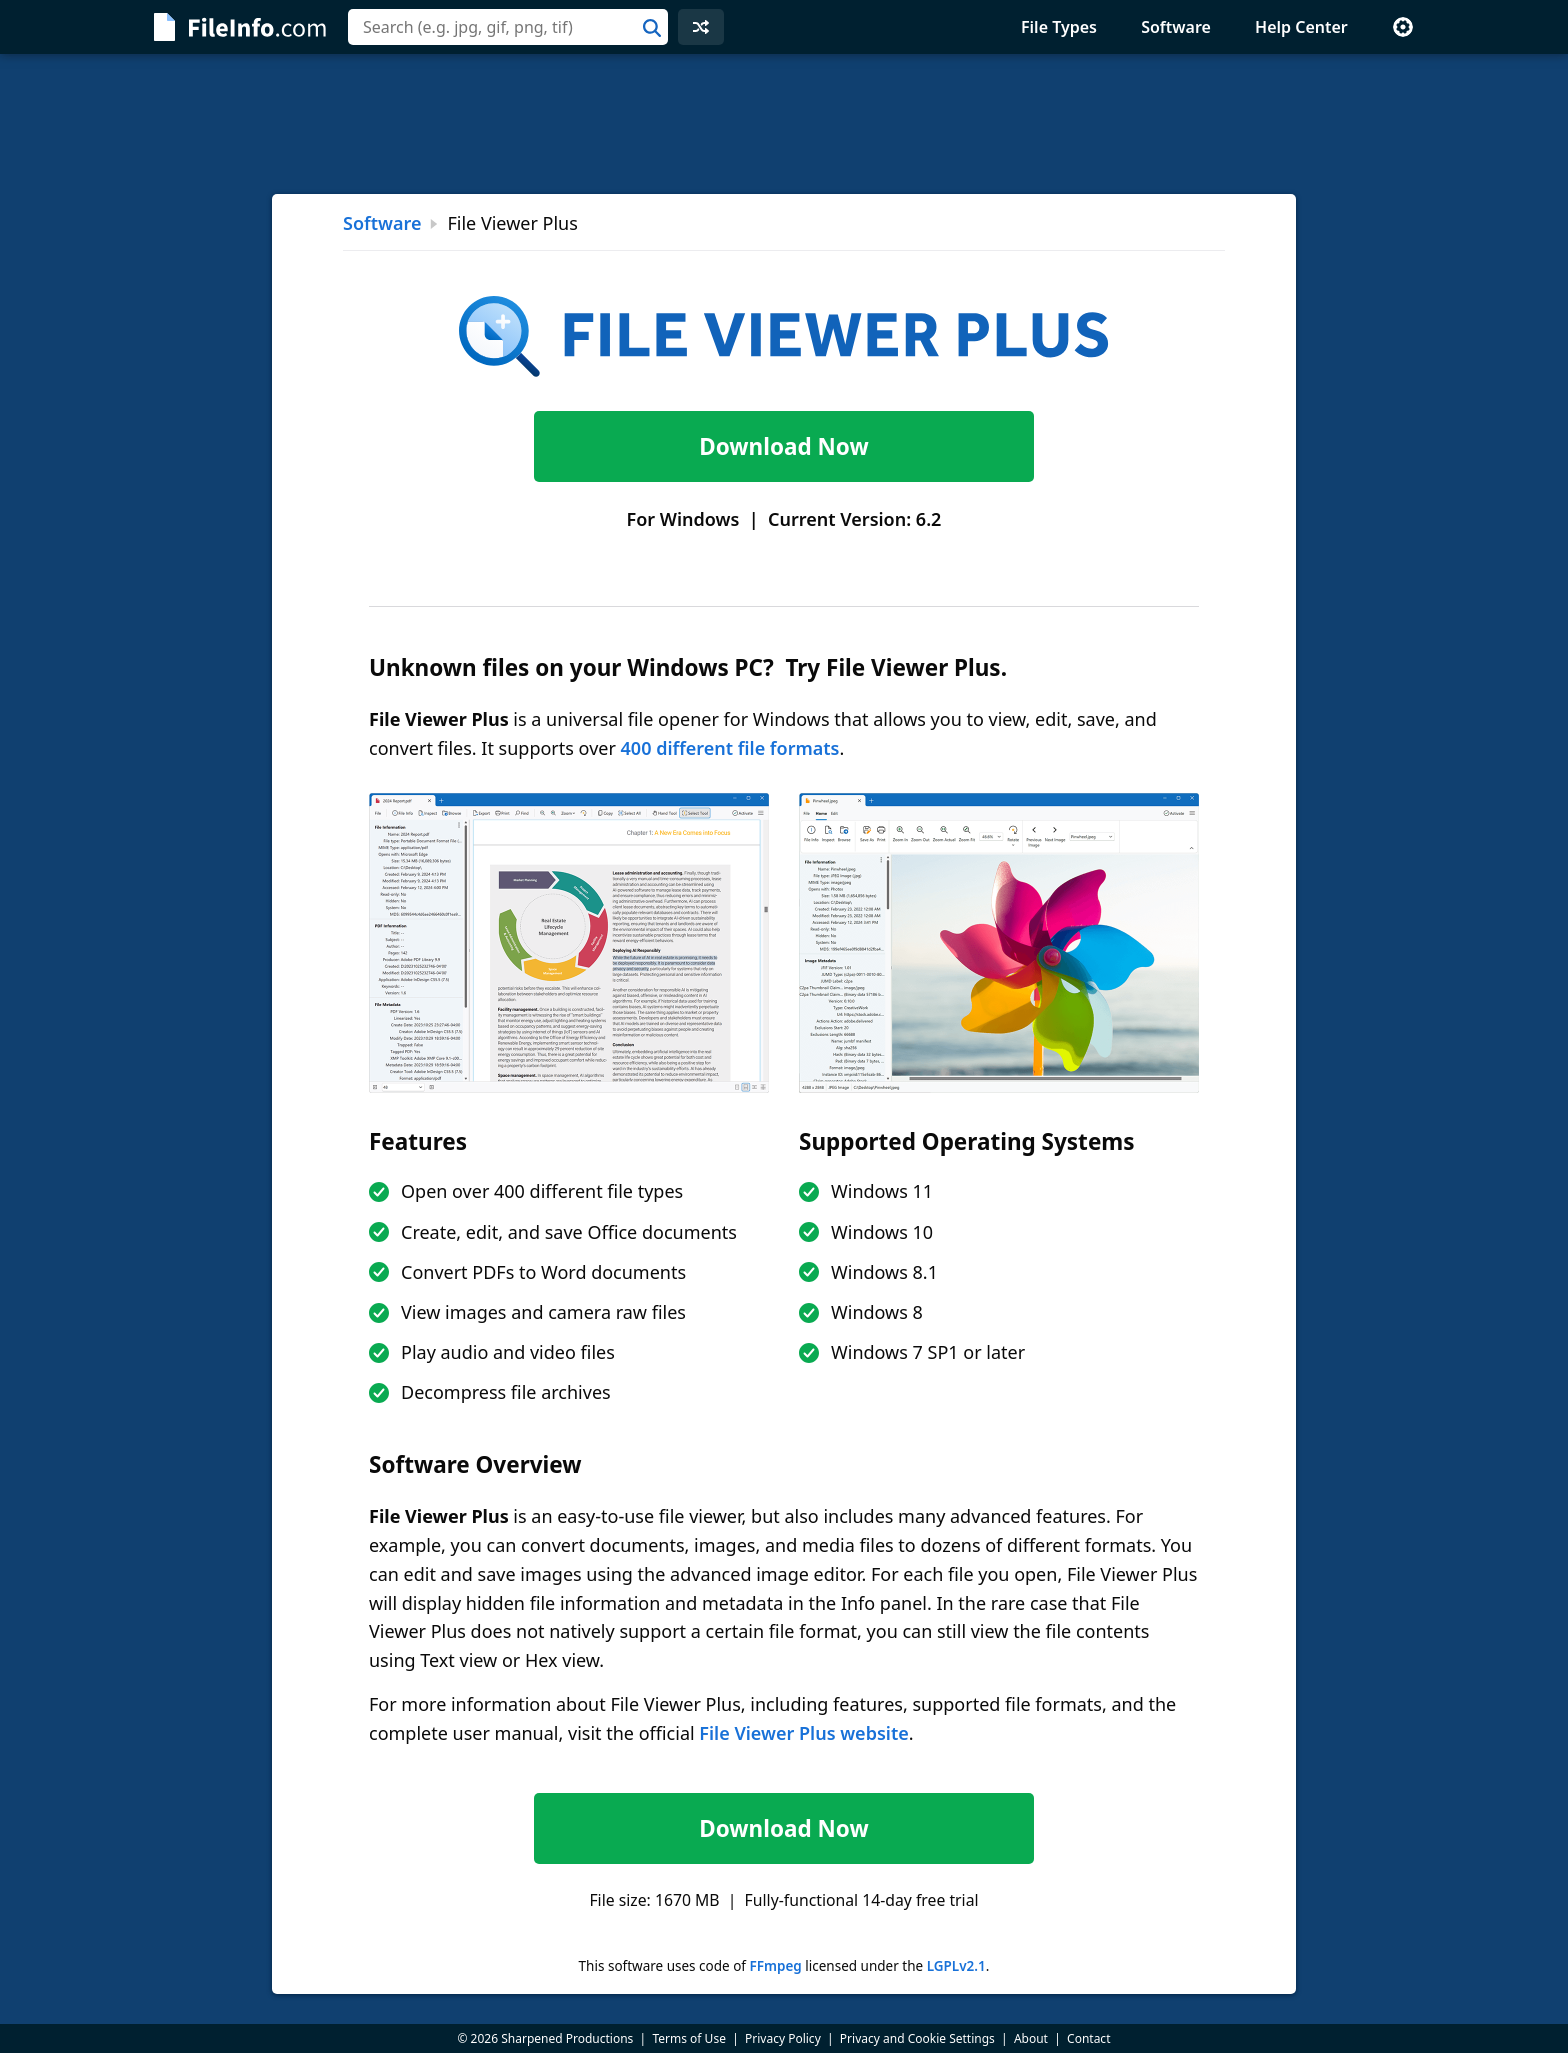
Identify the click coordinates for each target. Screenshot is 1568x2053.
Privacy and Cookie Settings (917, 2038)
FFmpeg (775, 1966)
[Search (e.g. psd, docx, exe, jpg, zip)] (508, 27)
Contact (1088, 2038)
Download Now (783, 446)
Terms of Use (688, 2038)
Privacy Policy (783, 2038)
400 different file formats (730, 748)
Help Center (1301, 27)
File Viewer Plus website (803, 1733)
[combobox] (508, 27)
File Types (1059, 27)
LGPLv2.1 (956, 1966)
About (1031, 2038)
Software (1176, 27)
